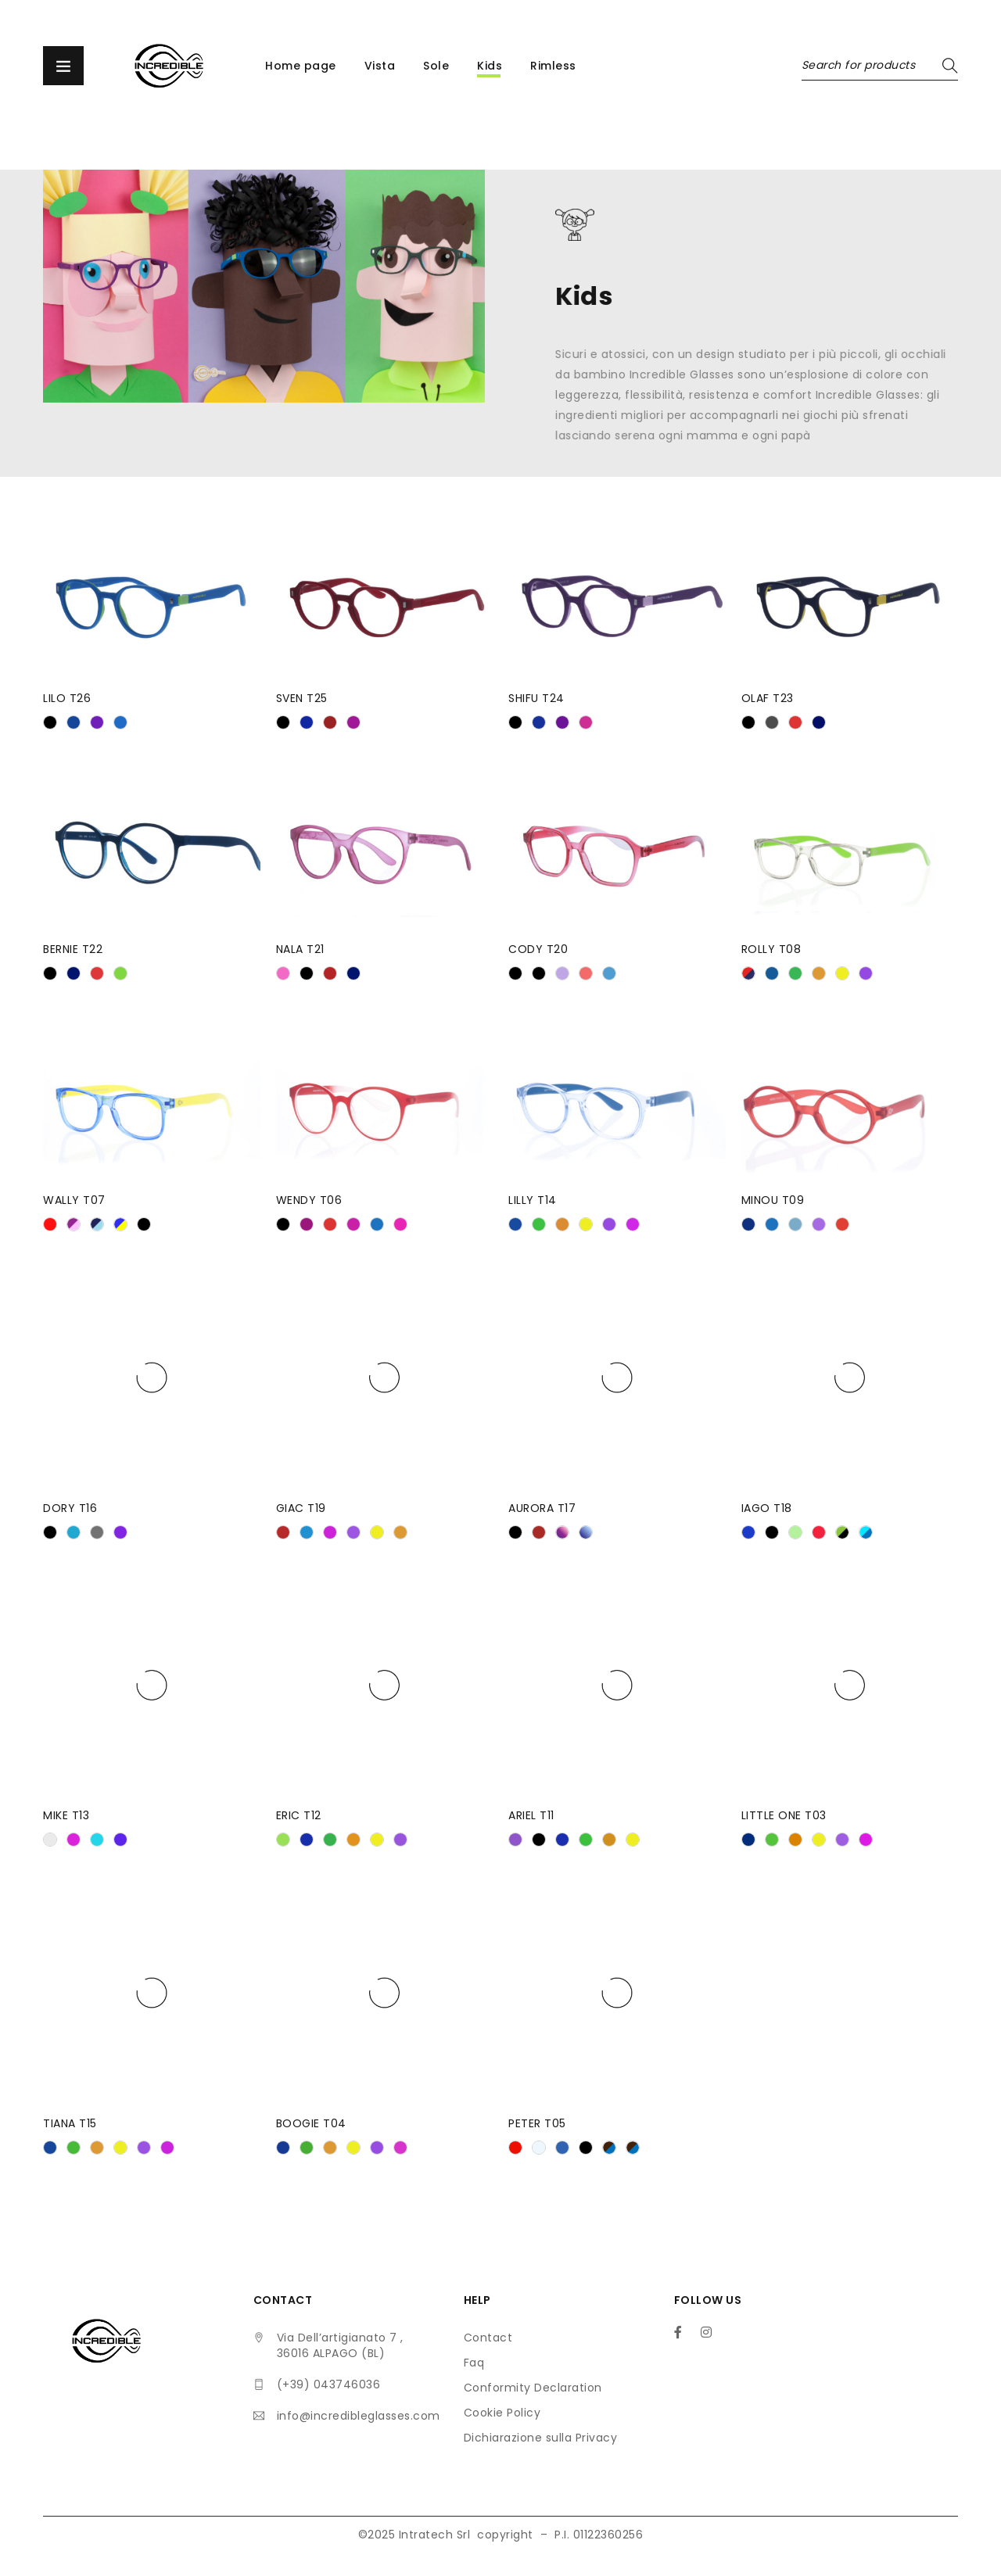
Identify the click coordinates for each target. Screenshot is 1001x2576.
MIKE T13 (66, 1815)
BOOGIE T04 (311, 2123)
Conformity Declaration (533, 2387)
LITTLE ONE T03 (784, 1815)
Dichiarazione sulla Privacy (541, 2437)
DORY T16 (70, 1508)
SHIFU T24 (536, 698)
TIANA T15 (70, 2123)
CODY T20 (538, 949)
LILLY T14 (532, 1200)
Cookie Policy (502, 2412)
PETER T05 (537, 2123)
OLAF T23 (767, 698)
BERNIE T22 (72, 949)
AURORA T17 (542, 1508)
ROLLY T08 (771, 949)
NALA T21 (300, 949)
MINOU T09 (773, 1200)
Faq (474, 2362)
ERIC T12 (298, 1815)
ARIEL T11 (531, 1815)
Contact (488, 2337)
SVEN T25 (302, 698)
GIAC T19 (301, 1508)
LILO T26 (67, 698)
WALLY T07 (74, 1200)
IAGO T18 (766, 1508)
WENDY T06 (309, 1200)
